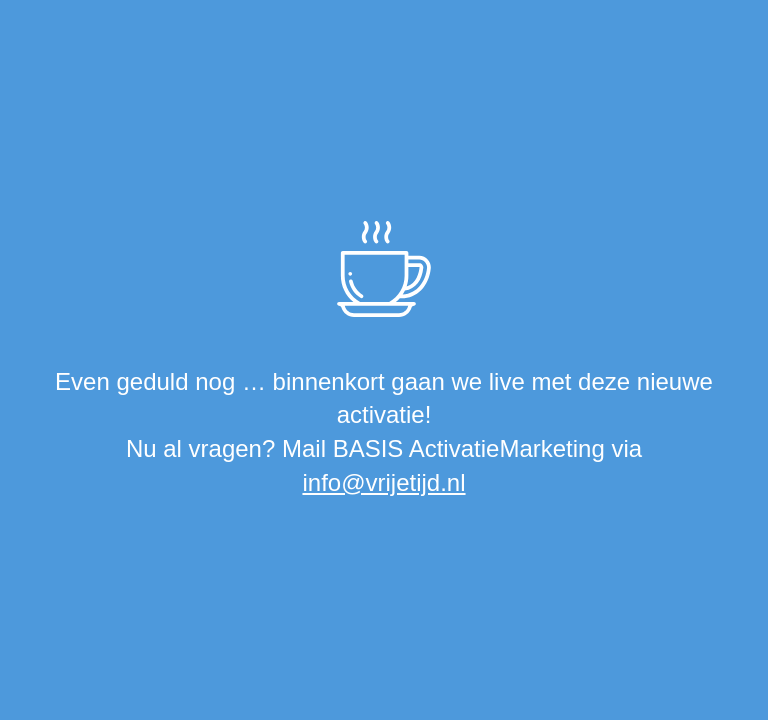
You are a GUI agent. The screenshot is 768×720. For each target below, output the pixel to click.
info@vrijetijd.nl (383, 482)
